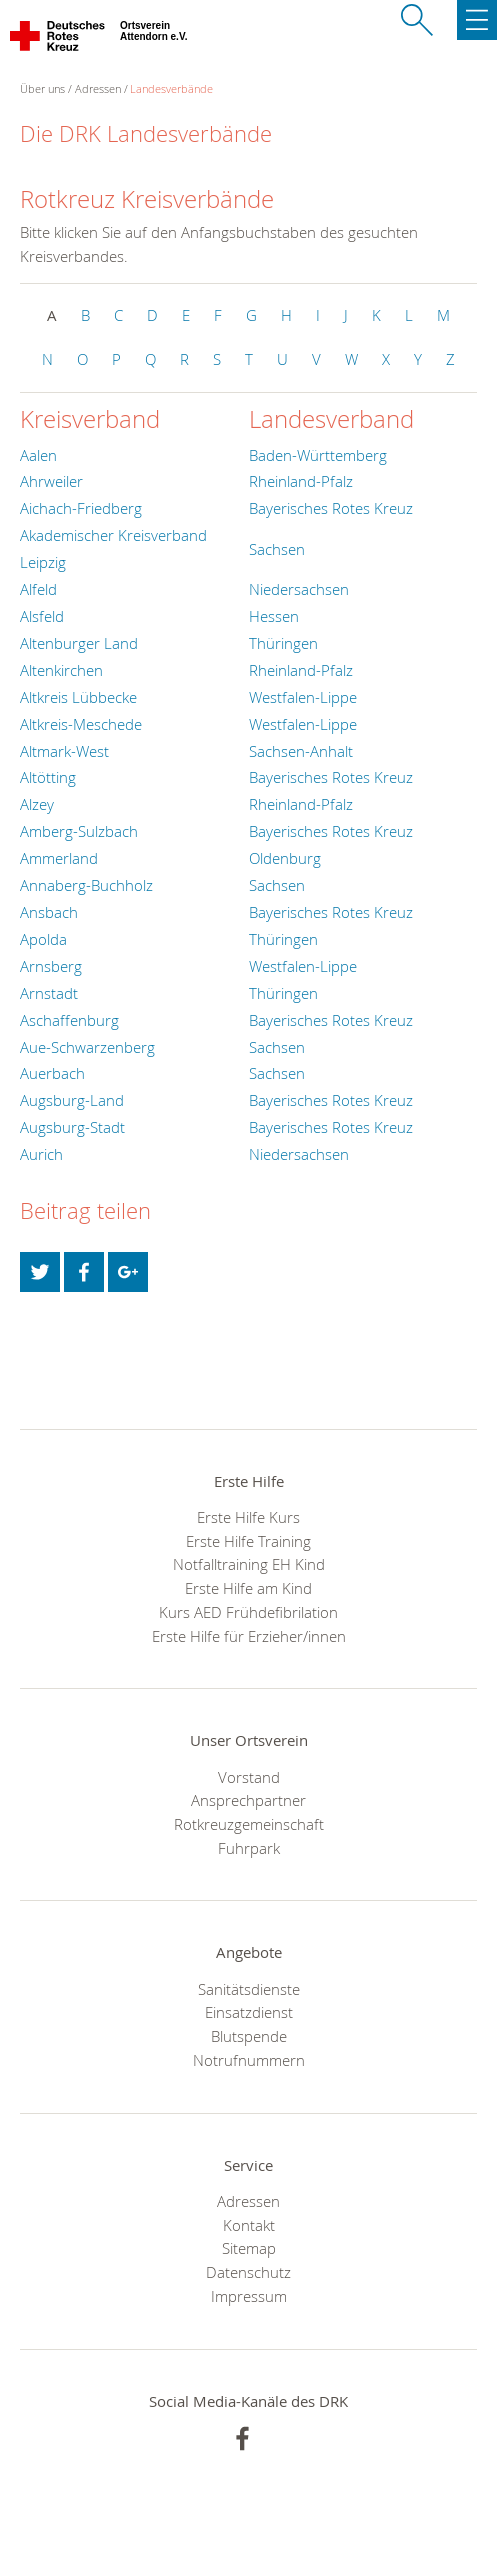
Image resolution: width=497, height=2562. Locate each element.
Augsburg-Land (72, 1100)
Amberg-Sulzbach (79, 831)
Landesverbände (171, 88)
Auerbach (52, 1073)
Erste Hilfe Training (248, 1541)
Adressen (98, 88)
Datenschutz (248, 2272)
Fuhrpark (249, 1848)
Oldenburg (285, 858)
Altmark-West (64, 751)
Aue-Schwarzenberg (87, 1047)
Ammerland (59, 858)
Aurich (41, 1154)
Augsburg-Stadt (72, 1127)
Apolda (43, 939)
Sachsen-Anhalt (301, 751)
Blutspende (249, 2036)
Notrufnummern (249, 2060)
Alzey (37, 804)
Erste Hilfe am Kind (248, 1588)
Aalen (38, 455)
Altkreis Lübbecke (78, 697)
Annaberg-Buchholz (86, 885)
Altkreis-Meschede (81, 724)
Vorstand (249, 1777)
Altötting (48, 777)
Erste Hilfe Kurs (248, 1517)
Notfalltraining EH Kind (249, 1564)
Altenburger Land (79, 643)
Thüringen (283, 643)
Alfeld (38, 589)
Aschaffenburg (69, 1020)
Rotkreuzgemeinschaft (249, 1824)
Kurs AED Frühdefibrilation (248, 1612)
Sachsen (277, 549)
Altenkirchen (61, 670)
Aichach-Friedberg (81, 508)
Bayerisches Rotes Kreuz (331, 508)
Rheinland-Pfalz (301, 481)
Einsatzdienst (249, 2012)
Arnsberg (51, 966)
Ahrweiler (51, 481)
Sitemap (249, 2248)
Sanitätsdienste (249, 1989)
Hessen (274, 616)
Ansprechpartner (248, 1800)
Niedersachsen (299, 589)
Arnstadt (49, 993)
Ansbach (49, 912)
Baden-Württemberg (318, 455)
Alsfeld (42, 616)
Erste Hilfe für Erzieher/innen (249, 1636)
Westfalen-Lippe (303, 697)
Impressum (249, 2296)
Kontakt (249, 2225)
